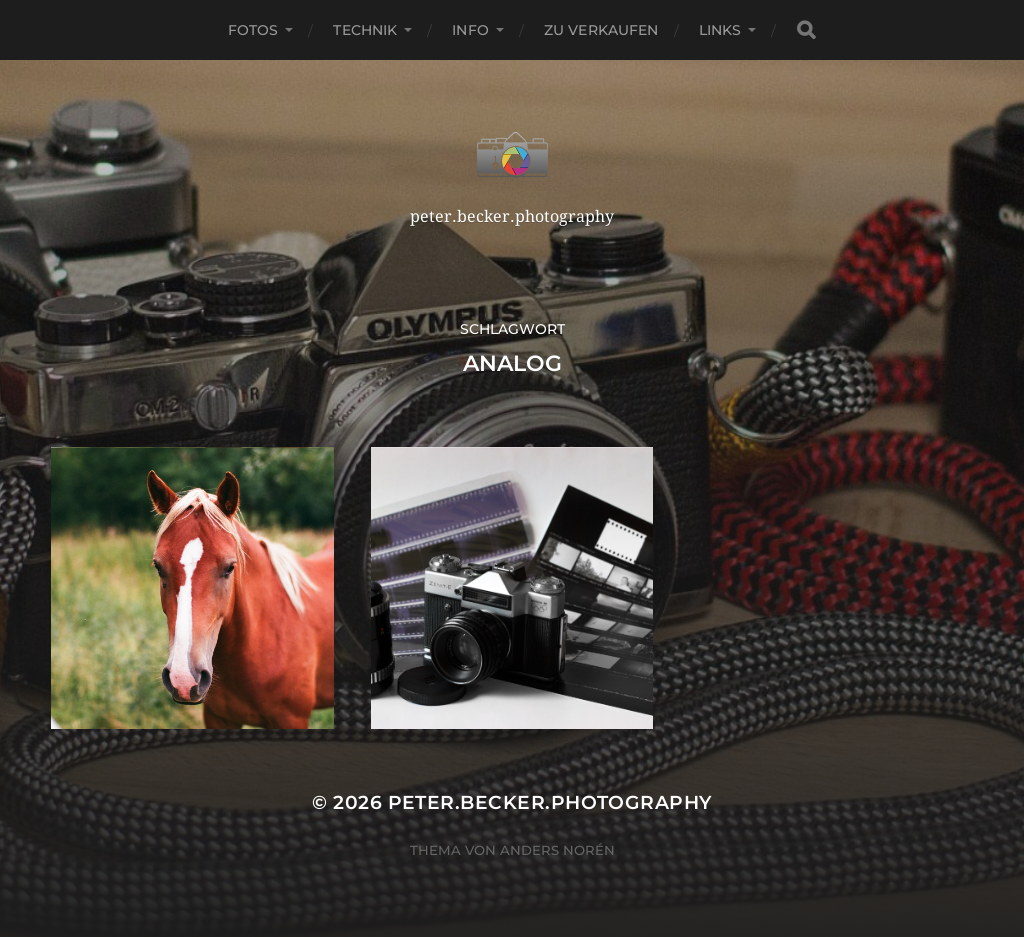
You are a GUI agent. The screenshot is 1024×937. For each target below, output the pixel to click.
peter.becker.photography (550, 802)
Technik (365, 30)
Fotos (253, 30)
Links (720, 30)
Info (470, 30)
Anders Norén (557, 850)
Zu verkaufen (601, 30)
